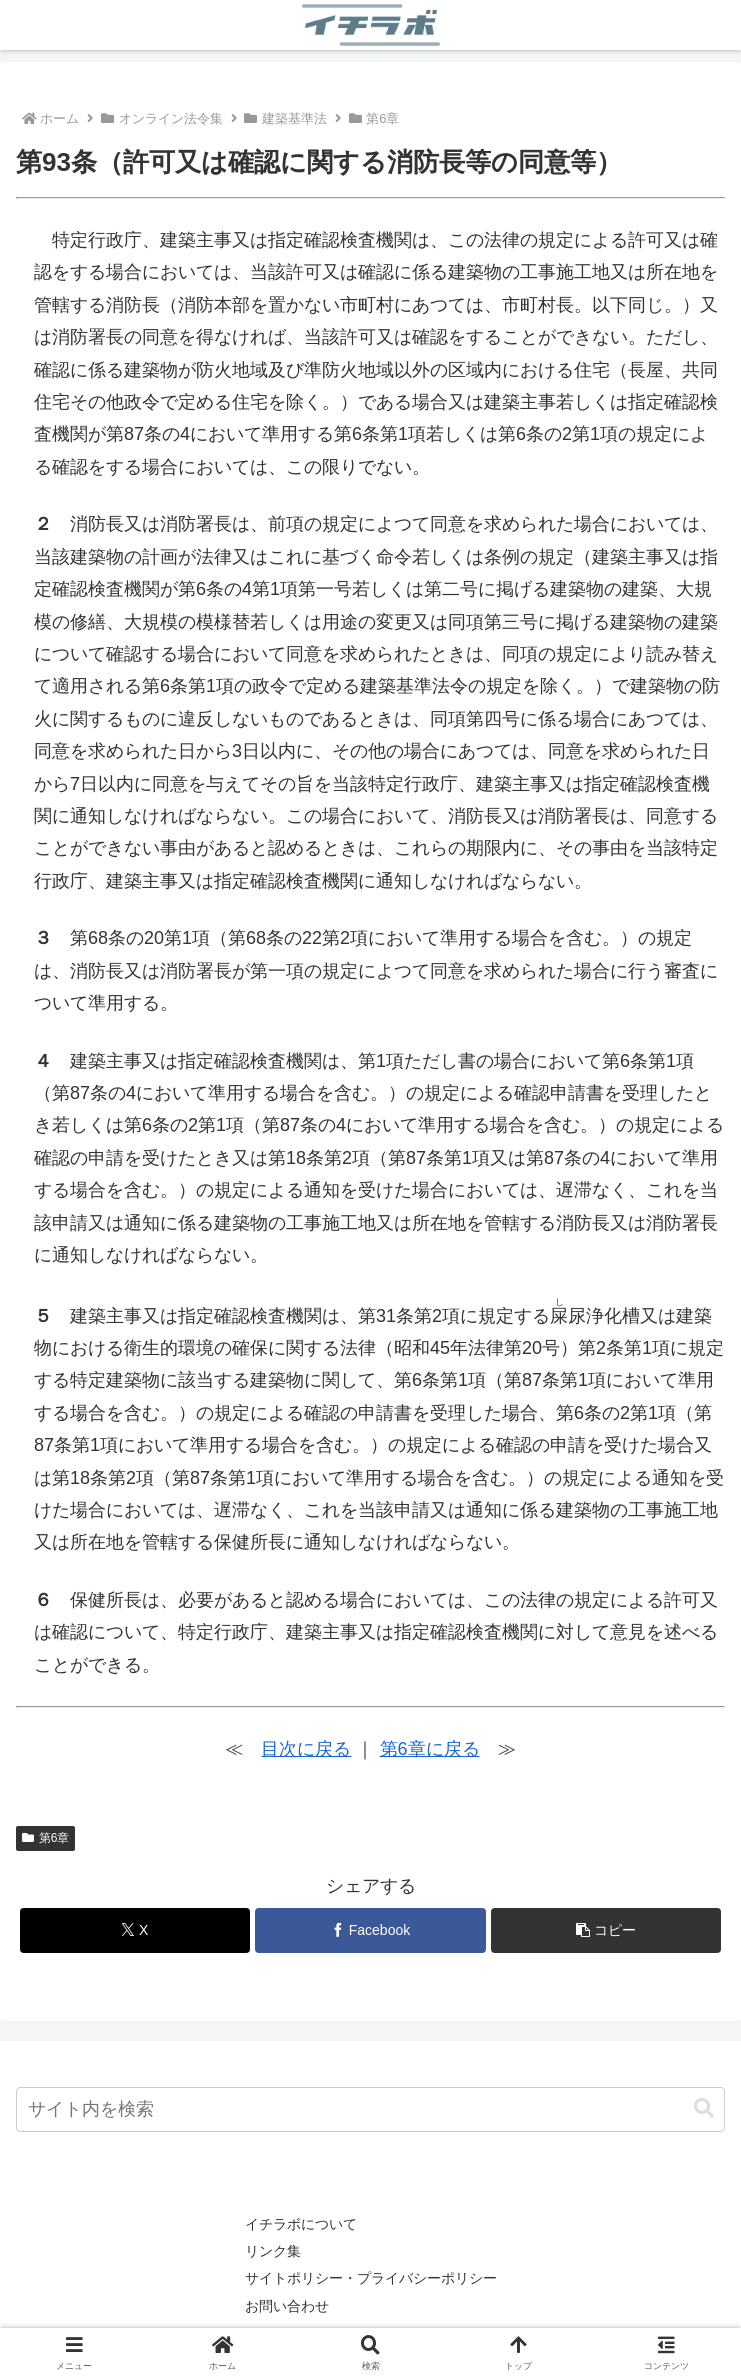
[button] (606, 1930)
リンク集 (273, 2251)
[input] (370, 2109)
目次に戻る (306, 1749)
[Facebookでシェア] (370, 1930)
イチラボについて (301, 2224)
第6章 (45, 1838)
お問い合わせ (287, 2306)
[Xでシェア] (135, 1930)
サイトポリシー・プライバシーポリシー (371, 2278)
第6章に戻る (430, 1749)
